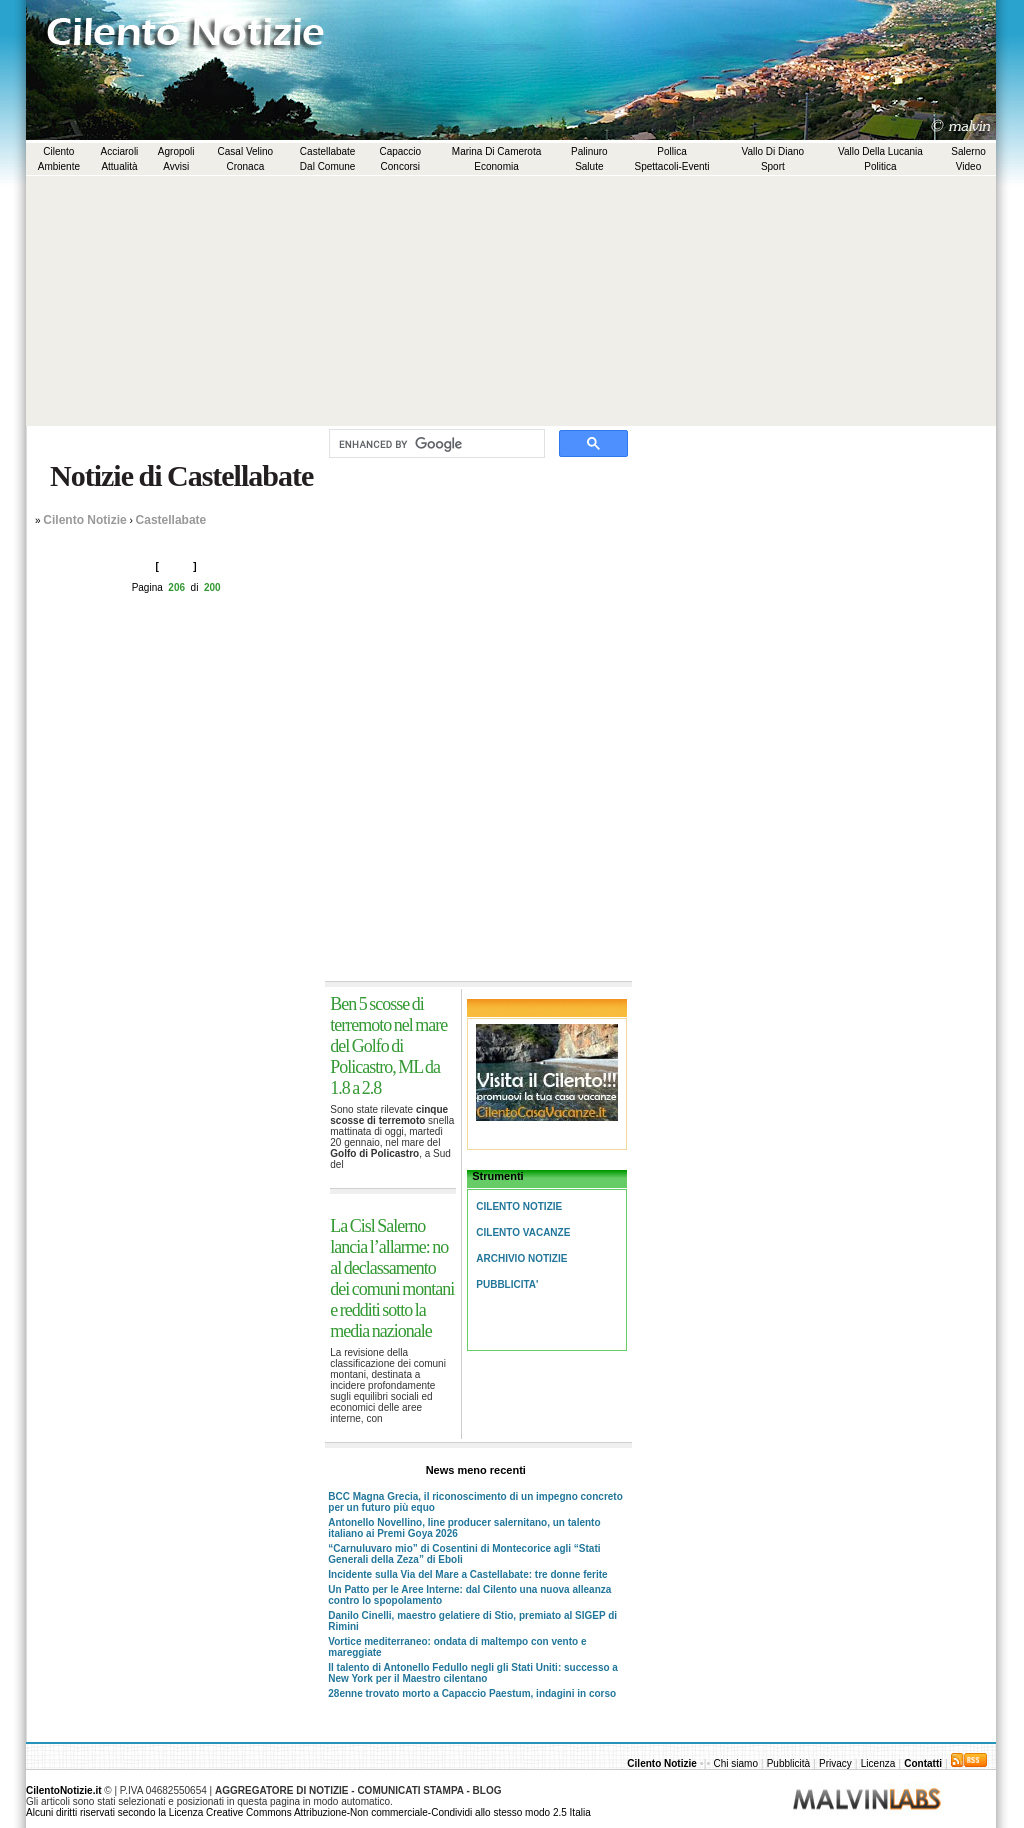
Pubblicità (788, 1763)
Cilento (58, 151)
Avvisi (176, 166)
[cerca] (435, 444)
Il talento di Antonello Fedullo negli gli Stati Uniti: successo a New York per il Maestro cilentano (473, 1673)
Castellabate (328, 151)
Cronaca (245, 166)
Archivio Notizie (521, 1258)
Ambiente (59, 166)
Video (968, 166)
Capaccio (400, 151)
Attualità (119, 166)
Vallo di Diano (773, 151)
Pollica (671, 151)
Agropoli (176, 151)
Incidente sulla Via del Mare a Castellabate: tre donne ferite (467, 1574)
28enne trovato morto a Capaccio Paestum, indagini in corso (472, 1693)
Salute (589, 166)
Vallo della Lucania (880, 151)
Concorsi (400, 166)
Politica (880, 166)
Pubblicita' (507, 1284)
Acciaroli (120, 151)
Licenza (878, 1763)
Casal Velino (246, 151)
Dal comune (328, 166)
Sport (773, 166)
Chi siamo (736, 1763)
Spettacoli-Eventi (672, 166)
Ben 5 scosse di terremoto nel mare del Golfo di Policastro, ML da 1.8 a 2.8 (388, 1046)
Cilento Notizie (84, 520)
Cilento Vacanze (523, 1232)
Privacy (835, 1763)
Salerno (968, 151)
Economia (496, 166)
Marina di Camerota (496, 151)
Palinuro (589, 151)
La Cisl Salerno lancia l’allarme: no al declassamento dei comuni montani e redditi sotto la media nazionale (392, 1278)
